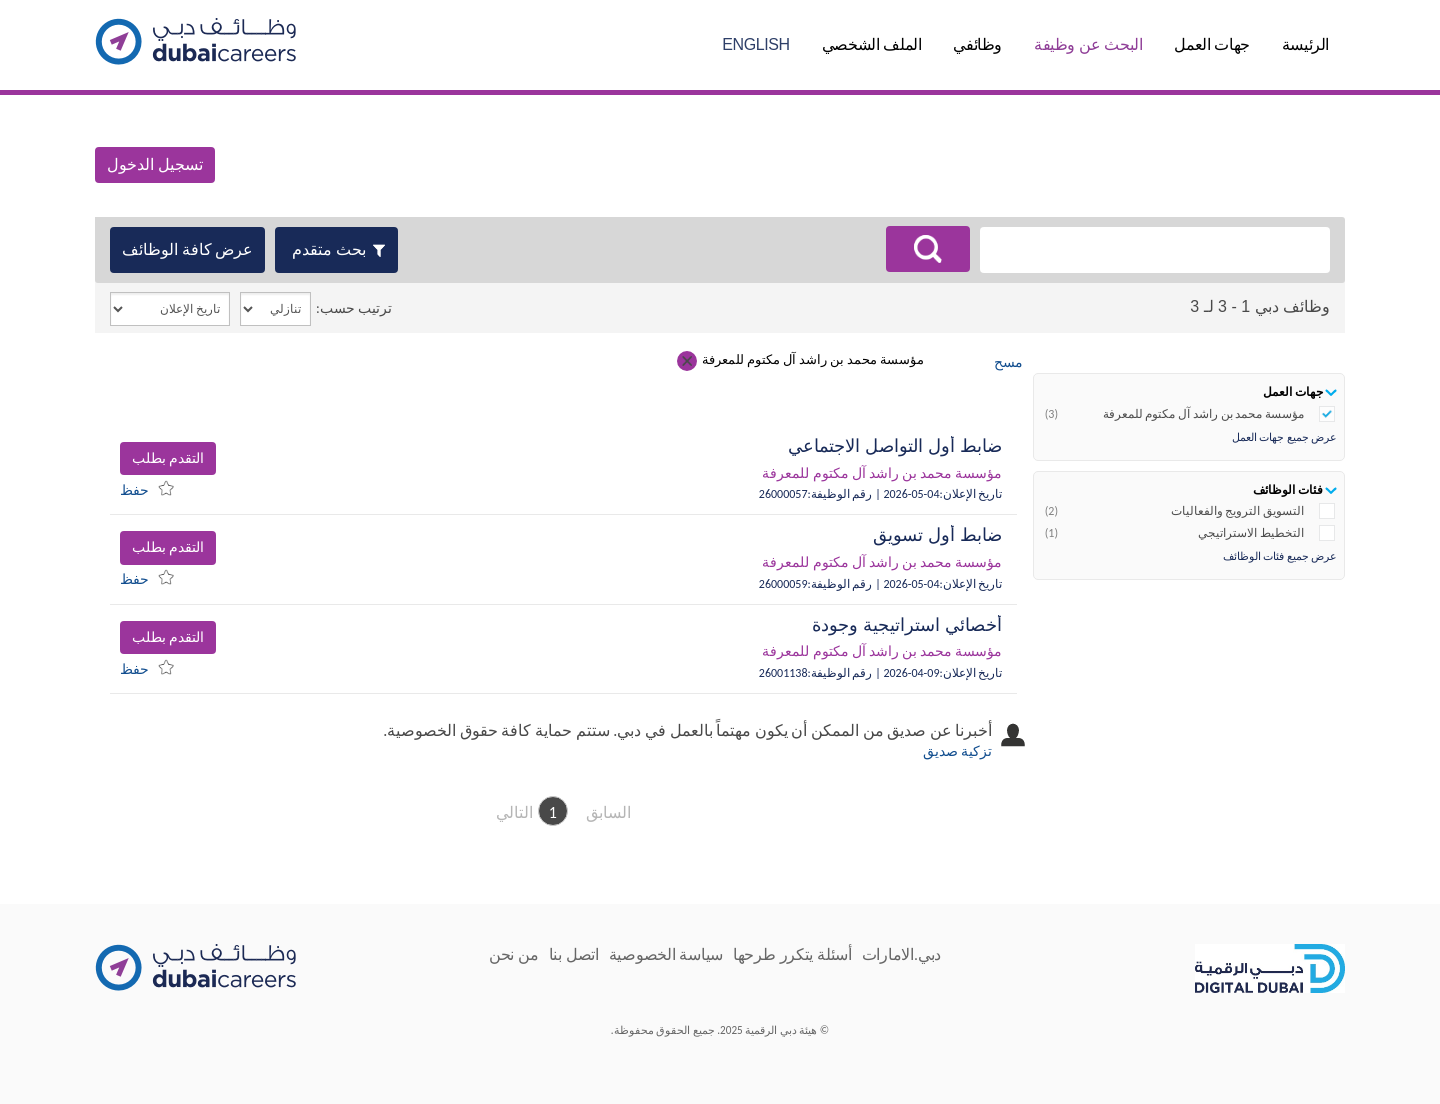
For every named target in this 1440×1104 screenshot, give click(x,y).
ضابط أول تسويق (937, 535)
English (755, 44)
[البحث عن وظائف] (928, 249)
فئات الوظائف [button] (1288, 489)
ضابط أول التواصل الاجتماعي (895, 446)
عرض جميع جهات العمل (1284, 437)
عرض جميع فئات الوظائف (1280, 556)
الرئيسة (1305, 44)
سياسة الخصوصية (666, 954)
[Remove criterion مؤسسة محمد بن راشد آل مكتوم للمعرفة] (687, 361)
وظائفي (977, 44)
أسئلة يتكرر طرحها (792, 954)
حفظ (134, 490)
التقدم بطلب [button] (168, 458)
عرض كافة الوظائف (187, 249)
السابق (608, 812)
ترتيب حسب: (354, 308)
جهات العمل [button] (1293, 391)
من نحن (514, 954)
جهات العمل (1211, 44)
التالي (514, 812)
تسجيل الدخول (155, 164)
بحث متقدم (329, 249)
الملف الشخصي (872, 44)
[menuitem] (152, 488)
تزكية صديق (957, 751)
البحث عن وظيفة (1088, 44)
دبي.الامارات (901, 954)
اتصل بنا (574, 954)
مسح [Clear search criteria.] (1008, 362)
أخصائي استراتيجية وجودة (907, 625)
